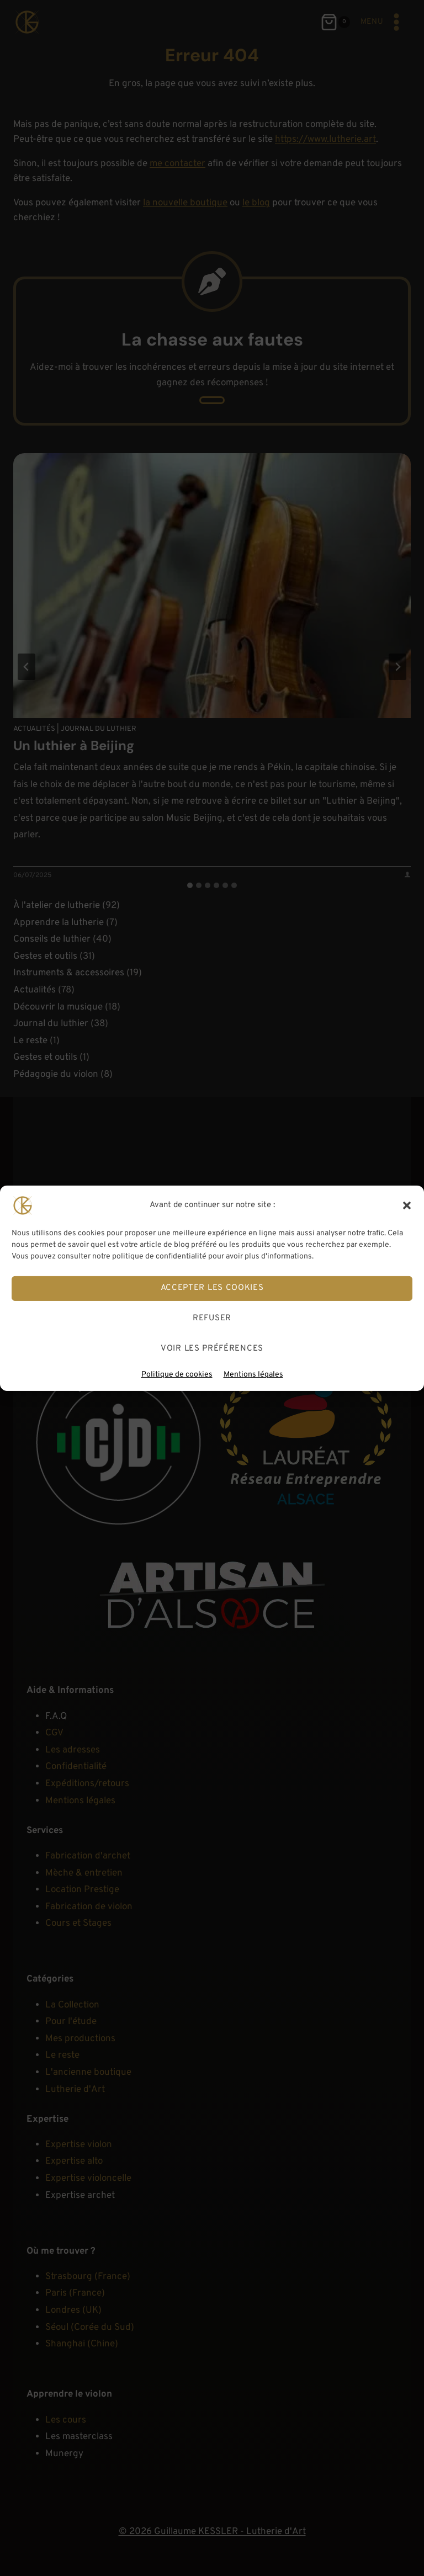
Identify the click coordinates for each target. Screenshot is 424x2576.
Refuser (212, 1318)
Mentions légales (253, 1374)
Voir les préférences (212, 1348)
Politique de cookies (177, 1374)
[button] (406, 1204)
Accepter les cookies (212, 1288)
